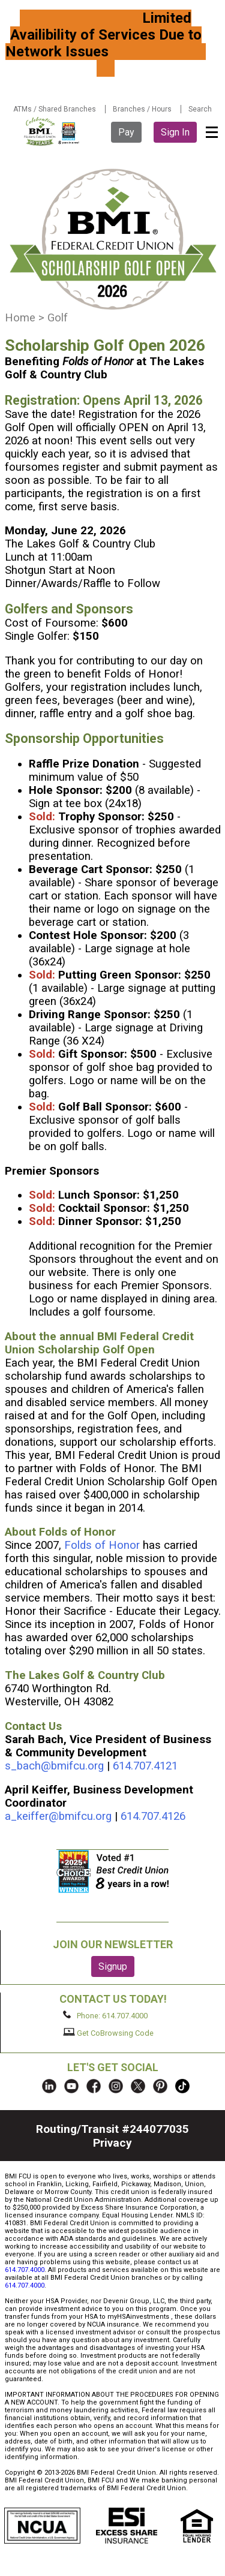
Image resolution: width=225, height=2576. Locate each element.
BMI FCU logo (52, 131)
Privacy (112, 2143)
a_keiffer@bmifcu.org (58, 1816)
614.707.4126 (153, 1816)
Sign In (175, 132)
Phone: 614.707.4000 (105, 2015)
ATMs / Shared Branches (54, 109)
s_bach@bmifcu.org (54, 1765)
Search (200, 109)
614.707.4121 (147, 1765)
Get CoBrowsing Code (108, 2033)
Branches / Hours (142, 109)
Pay (126, 132)
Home (20, 317)
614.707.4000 (24, 2270)
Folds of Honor (102, 1545)
